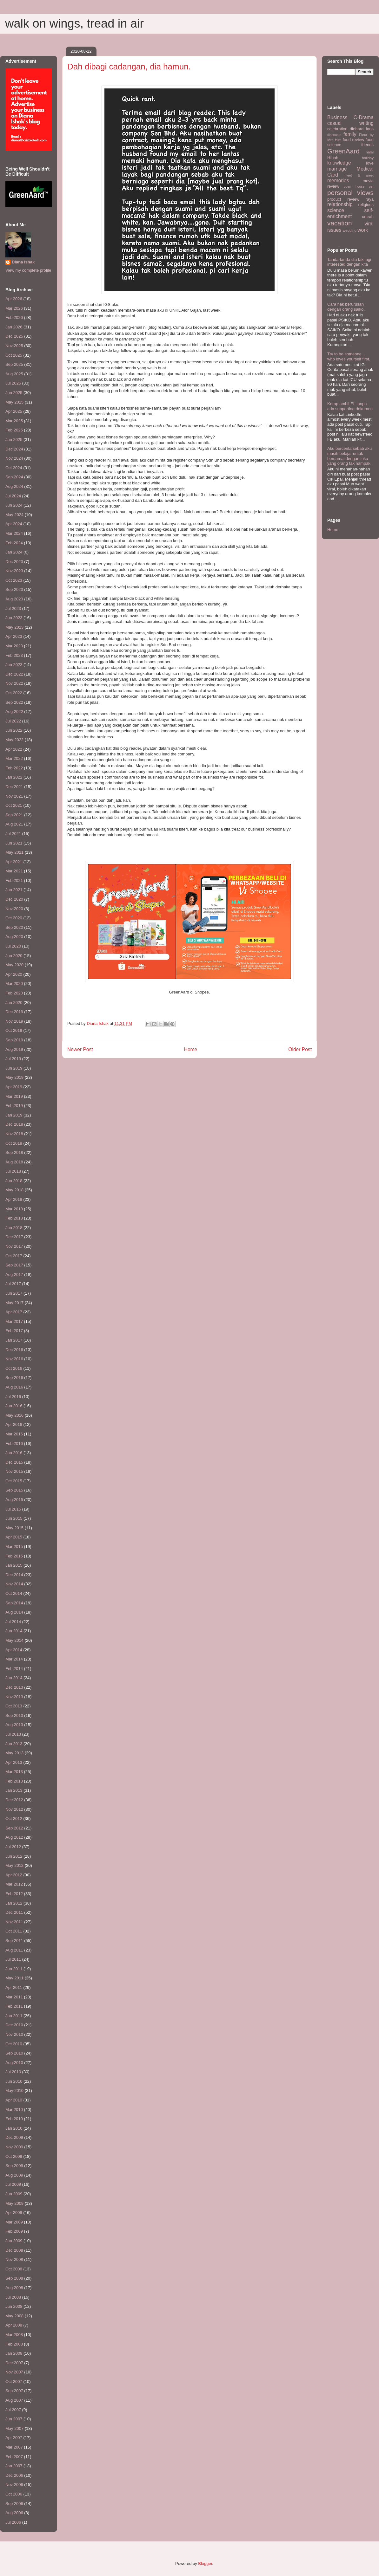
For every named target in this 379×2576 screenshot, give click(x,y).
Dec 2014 (14, 1574)
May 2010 (14, 2090)
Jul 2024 (13, 496)
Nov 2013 (14, 1696)
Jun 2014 (14, 1630)
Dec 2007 (14, 2362)
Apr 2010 (13, 2100)
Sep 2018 (14, 1152)
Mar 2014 (14, 1659)
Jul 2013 (13, 1734)
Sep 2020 (14, 927)
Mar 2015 (14, 1546)
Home (190, 1049)
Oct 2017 (13, 1255)
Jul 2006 (13, 2522)
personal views (350, 192)
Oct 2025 (13, 355)
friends (367, 144)
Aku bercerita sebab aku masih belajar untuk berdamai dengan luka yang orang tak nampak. (349, 456)
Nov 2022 (14, 683)
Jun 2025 (14, 392)
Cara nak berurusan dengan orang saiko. (346, 307)
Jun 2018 (14, 1180)
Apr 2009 (13, 2212)
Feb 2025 (14, 430)
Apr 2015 (13, 1537)
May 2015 (14, 1527)
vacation (339, 223)
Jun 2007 (14, 2419)
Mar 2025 (14, 420)
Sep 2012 (14, 1828)
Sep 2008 (14, 2278)
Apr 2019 (13, 1086)
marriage (337, 169)
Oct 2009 (13, 2156)
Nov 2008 (14, 2259)
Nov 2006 (14, 2484)
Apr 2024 (13, 523)
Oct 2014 (13, 1593)
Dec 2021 (14, 786)
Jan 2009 (14, 2240)
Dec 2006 (14, 2475)
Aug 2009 (14, 2175)
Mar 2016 (14, 1434)
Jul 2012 (13, 1846)
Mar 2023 (14, 646)
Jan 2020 (14, 1002)
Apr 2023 (13, 636)
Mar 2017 (14, 1321)
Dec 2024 (14, 449)
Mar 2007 (14, 2447)
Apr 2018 (13, 1199)
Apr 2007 (13, 2437)
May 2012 (14, 1865)
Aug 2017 (14, 1274)
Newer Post (80, 1049)
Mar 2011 (14, 1997)
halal (370, 152)
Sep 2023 (14, 589)
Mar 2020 (14, 983)
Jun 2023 (14, 617)
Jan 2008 (14, 2353)
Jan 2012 (14, 1903)
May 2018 (14, 1190)
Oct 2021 (13, 805)
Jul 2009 (13, 2184)
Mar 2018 (14, 1209)
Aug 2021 (14, 824)
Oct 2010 (13, 2044)
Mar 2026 (14, 308)
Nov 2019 (14, 1021)
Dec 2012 (14, 1799)
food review (353, 139)
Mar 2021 (14, 871)
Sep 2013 (14, 1715)
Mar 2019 (14, 1096)
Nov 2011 (14, 1921)
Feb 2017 (14, 1330)
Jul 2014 (13, 1621)
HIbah (332, 157)
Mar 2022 (14, 758)
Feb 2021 (14, 880)
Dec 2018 (14, 1124)
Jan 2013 (14, 1790)
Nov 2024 (14, 458)
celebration (337, 128)
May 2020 (14, 964)
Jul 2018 (13, 1171)
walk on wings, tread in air (74, 23)
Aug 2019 (14, 1049)
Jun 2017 (14, 1293)
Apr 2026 (13, 298)
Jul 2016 (13, 1396)
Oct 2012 (13, 1818)
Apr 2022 (13, 749)
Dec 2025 (14, 336)
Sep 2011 (14, 1940)
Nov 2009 (14, 2147)
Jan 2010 (14, 2128)
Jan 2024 (14, 552)
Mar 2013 (14, 1771)
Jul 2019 (13, 1058)
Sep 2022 (14, 702)
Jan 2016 (14, 1452)
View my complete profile (28, 270)
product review (343, 199)
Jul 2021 (13, 833)
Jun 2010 (14, 2081)
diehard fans (362, 128)
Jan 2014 (14, 1677)
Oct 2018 (13, 1143)
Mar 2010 (14, 2109)
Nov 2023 (14, 570)
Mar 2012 (14, 1884)
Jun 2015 (14, 1518)
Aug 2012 (14, 1837)
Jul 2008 (13, 2297)
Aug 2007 (14, 2400)
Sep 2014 (14, 1603)
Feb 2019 (14, 1105)
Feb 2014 (14, 1668)
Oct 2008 (13, 2269)
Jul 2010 (13, 2071)
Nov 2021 (14, 796)
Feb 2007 (14, 2456)
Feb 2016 (14, 1443)
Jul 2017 (13, 1283)
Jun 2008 (14, 2306)
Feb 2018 (14, 1218)
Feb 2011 (14, 2006)
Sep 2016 (14, 1377)
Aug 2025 (14, 374)
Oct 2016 (13, 1368)
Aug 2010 (14, 2062)
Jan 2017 (14, 1340)
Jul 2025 (13, 383)
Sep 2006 (14, 2503)
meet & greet (359, 175)
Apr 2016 (13, 1424)
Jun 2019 (14, 1068)
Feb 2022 (14, 768)
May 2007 (14, 2428)
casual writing (350, 123)
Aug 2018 (14, 1162)
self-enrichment (350, 213)
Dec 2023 (14, 561)
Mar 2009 (14, 2222)
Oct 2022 (13, 692)
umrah (368, 216)
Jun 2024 (14, 505)
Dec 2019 (14, 1011)
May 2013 (14, 1753)
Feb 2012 (14, 1893)
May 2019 (14, 1077)
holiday (368, 158)
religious (366, 204)
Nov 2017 (14, 1246)
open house (354, 186)
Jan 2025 (14, 439)
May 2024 (14, 514)
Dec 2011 (14, 1912)
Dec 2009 (14, 2137)
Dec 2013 (14, 1687)
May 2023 (14, 627)
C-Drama (364, 117)
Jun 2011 (14, 1968)
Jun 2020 (14, 955)
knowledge (339, 162)
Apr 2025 (13, 411)
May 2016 (14, 1415)
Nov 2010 (14, 2034)
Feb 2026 (14, 317)
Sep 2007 (14, 2390)
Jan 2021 (14, 889)
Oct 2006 (13, 2494)
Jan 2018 (14, 1227)
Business (337, 117)
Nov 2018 (14, 1133)
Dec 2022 (14, 674)
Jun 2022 (14, 730)
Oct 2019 (13, 1030)
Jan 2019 (14, 1115)
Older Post (300, 1049)
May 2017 (14, 1302)
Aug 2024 (14, 486)
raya (370, 199)
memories (338, 180)
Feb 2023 (14, 655)
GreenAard (343, 151)
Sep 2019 (14, 1040)
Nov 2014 (14, 1584)
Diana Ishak (23, 262)
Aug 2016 (14, 1387)
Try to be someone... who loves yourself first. (348, 356)
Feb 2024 (14, 542)
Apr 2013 (13, 1762)
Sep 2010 (14, 2053)
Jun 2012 (14, 1856)
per (371, 186)
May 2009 (14, 2203)
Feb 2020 (14, 993)
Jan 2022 (14, 777)
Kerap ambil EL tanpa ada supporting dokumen (350, 406)
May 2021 (14, 852)
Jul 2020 (13, 946)
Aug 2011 (14, 1950)
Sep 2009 (14, 2165)
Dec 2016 (14, 1349)
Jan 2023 (14, 664)
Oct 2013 (13, 1706)
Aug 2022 (14, 711)
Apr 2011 (13, 1987)
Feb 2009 (14, 2231)
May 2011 (14, 1978)
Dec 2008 (14, 2250)
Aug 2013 (14, 1724)
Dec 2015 (14, 1462)
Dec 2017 (14, 1236)
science (335, 210)
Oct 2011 (13, 1931)
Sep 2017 (14, 1265)
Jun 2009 (14, 2193)
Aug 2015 (14, 1499)
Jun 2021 (14, 843)
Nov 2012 (14, 1809)
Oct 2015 (13, 1481)
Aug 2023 (14, 599)
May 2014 (14, 1640)
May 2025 (14, 402)
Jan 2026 (14, 327)
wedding (350, 230)
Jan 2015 (14, 1565)
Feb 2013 (14, 1781)
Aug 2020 (14, 936)
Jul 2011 (13, 1959)
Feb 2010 (14, 2118)
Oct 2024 (13, 467)
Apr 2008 (13, 2325)
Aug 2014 (14, 1612)
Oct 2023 (13, 580)
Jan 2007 (14, 2465)
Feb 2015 (14, 1556)
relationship (340, 204)
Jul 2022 (13, 721)
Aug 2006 (14, 2512)
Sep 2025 (14, 364)
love (370, 163)
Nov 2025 (14, 345)
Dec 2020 (14, 899)
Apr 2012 (13, 1875)
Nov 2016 (14, 1358)
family (349, 134)
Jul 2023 (13, 608)
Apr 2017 (13, 1312)
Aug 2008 (14, 2287)
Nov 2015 (14, 1471)
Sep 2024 (14, 477)
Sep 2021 (14, 814)
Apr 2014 (13, 1649)
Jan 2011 (14, 2015)
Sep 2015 (14, 1490)
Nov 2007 (14, 2372)
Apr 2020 (13, 974)
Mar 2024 (14, 533)
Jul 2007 (13, 2409)
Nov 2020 (14, 908)
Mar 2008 (14, 2334)
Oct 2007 (13, 2381)
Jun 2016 (14, 1405)
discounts (334, 135)
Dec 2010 (14, 2025)
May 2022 (14, 739)
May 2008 (14, 2316)
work (362, 230)
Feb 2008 (14, 2344)
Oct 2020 (13, 918)
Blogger (205, 2563)
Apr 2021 (13, 861)
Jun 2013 (14, 1743)
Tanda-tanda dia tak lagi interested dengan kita (349, 262)
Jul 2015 (13, 1509)
